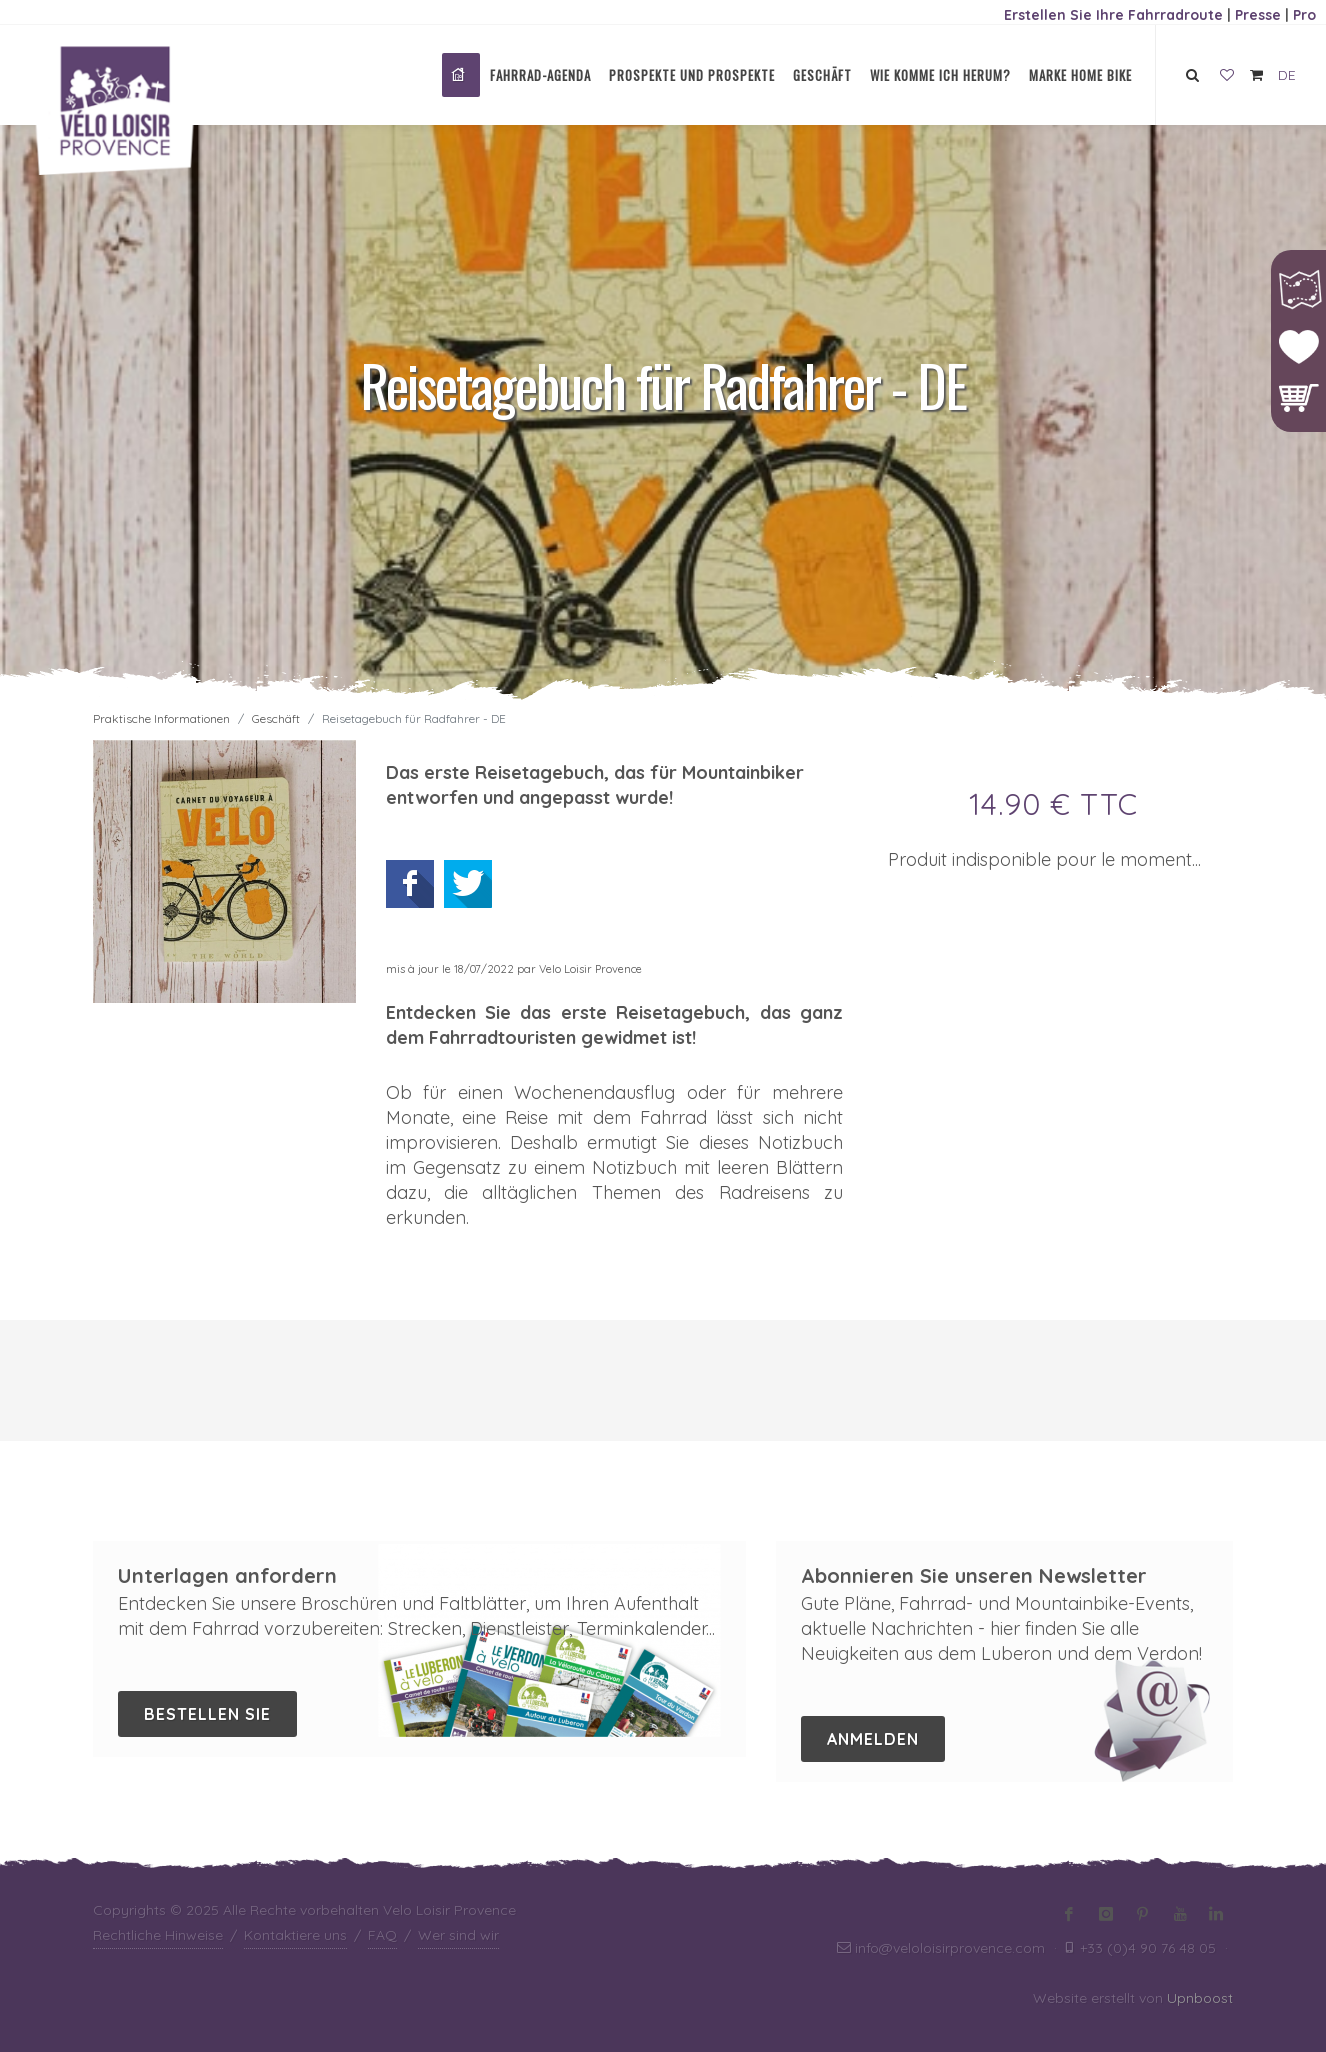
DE (1287, 75)
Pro (1304, 15)
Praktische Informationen (161, 718)
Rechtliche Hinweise (158, 1935)
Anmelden (873, 1739)
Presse (1258, 15)
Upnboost (1200, 1998)
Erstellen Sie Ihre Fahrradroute (1113, 15)
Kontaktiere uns (295, 1935)
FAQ (382, 1935)
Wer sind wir (458, 1935)
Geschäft (276, 718)
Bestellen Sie (207, 1714)
